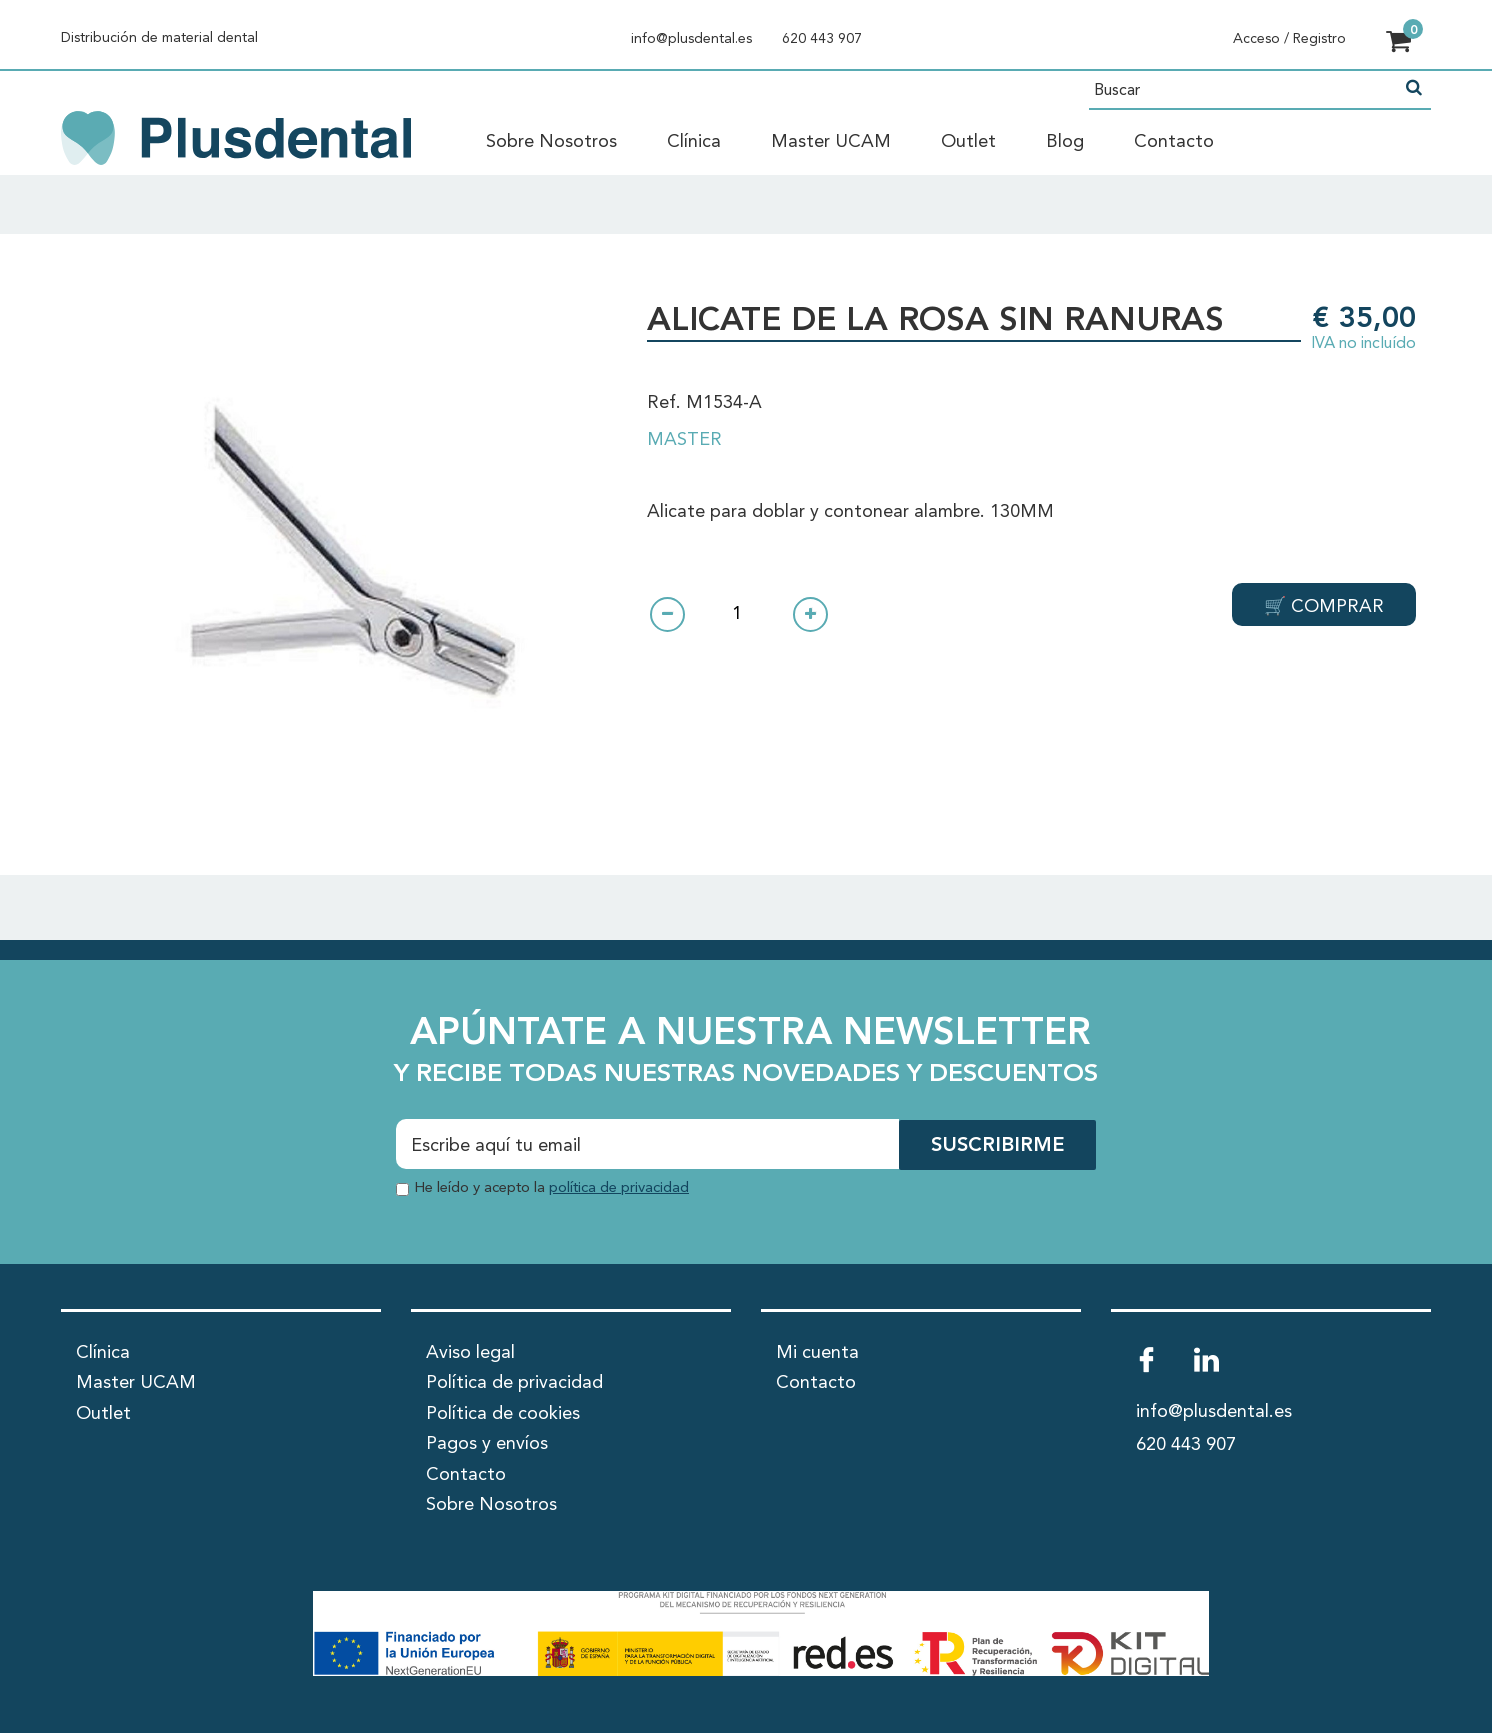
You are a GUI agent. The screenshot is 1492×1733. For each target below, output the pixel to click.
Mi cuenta (817, 1352)
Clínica (694, 142)
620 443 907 (822, 39)
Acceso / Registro (1289, 39)
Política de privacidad (514, 1383)
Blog (1065, 142)
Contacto (1174, 142)
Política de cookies (503, 1413)
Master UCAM (831, 142)
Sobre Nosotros (551, 142)
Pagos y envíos (487, 1444)
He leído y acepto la (551, 1187)
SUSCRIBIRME (997, 1146)
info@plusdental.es (691, 39)
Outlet (968, 142)
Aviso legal (470, 1352)
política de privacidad (619, 1187)
